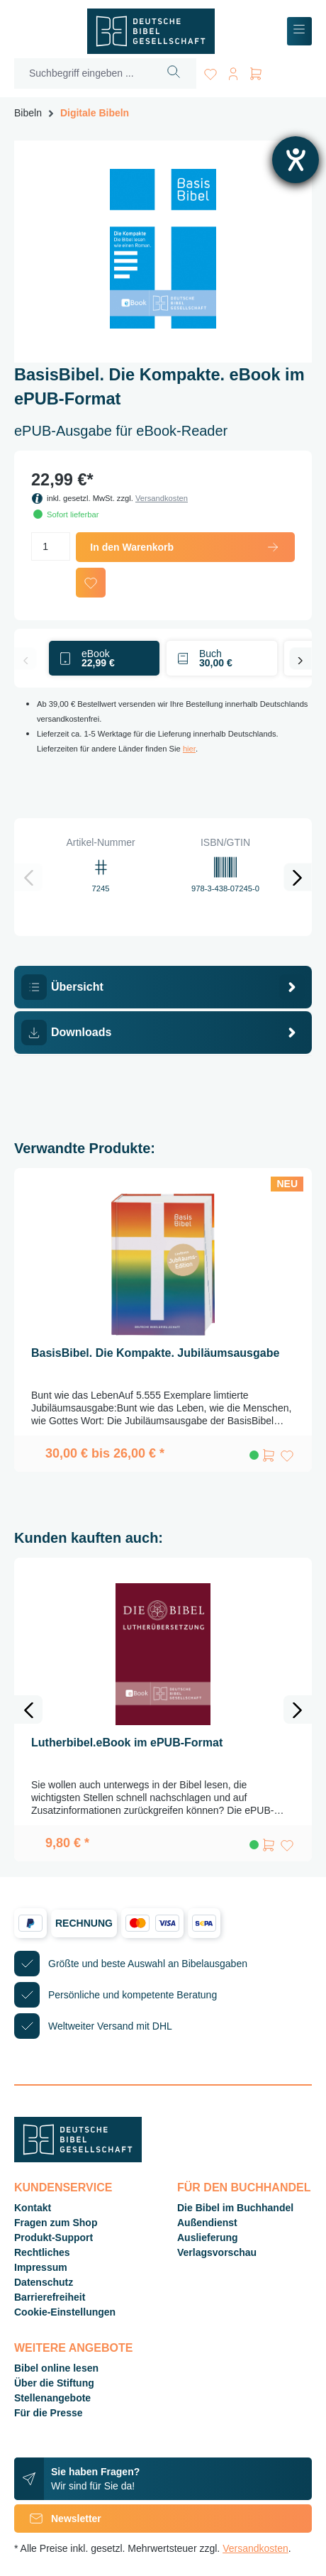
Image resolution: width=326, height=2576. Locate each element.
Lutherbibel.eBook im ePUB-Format (127, 1742)
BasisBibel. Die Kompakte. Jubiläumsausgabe (155, 1353)
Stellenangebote (52, 2398)
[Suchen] (174, 73)
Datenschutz (43, 2282)
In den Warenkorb (185, 547)
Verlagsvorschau (217, 2252)
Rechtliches (42, 2252)
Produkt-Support (53, 2237)
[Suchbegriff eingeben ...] (83, 73)
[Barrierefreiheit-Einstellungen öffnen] (295, 159)
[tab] (163, 987)
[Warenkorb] (255, 71)
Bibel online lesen (56, 2368)
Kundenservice (63, 2187)
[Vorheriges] (25, 658)
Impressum (40, 2267)
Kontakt (32, 2207)
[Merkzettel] (210, 71)
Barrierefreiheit (49, 2297)
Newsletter (57, 2518)
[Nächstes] (300, 658)
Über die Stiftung (54, 2383)
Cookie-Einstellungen (65, 2312)
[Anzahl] (50, 546)
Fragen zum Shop (55, 2222)
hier (189, 748)
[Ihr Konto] (233, 71)
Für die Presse (48, 2412)
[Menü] (299, 31)
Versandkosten (161, 498)
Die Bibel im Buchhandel (235, 2207)
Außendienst (207, 2222)
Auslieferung (207, 2237)
